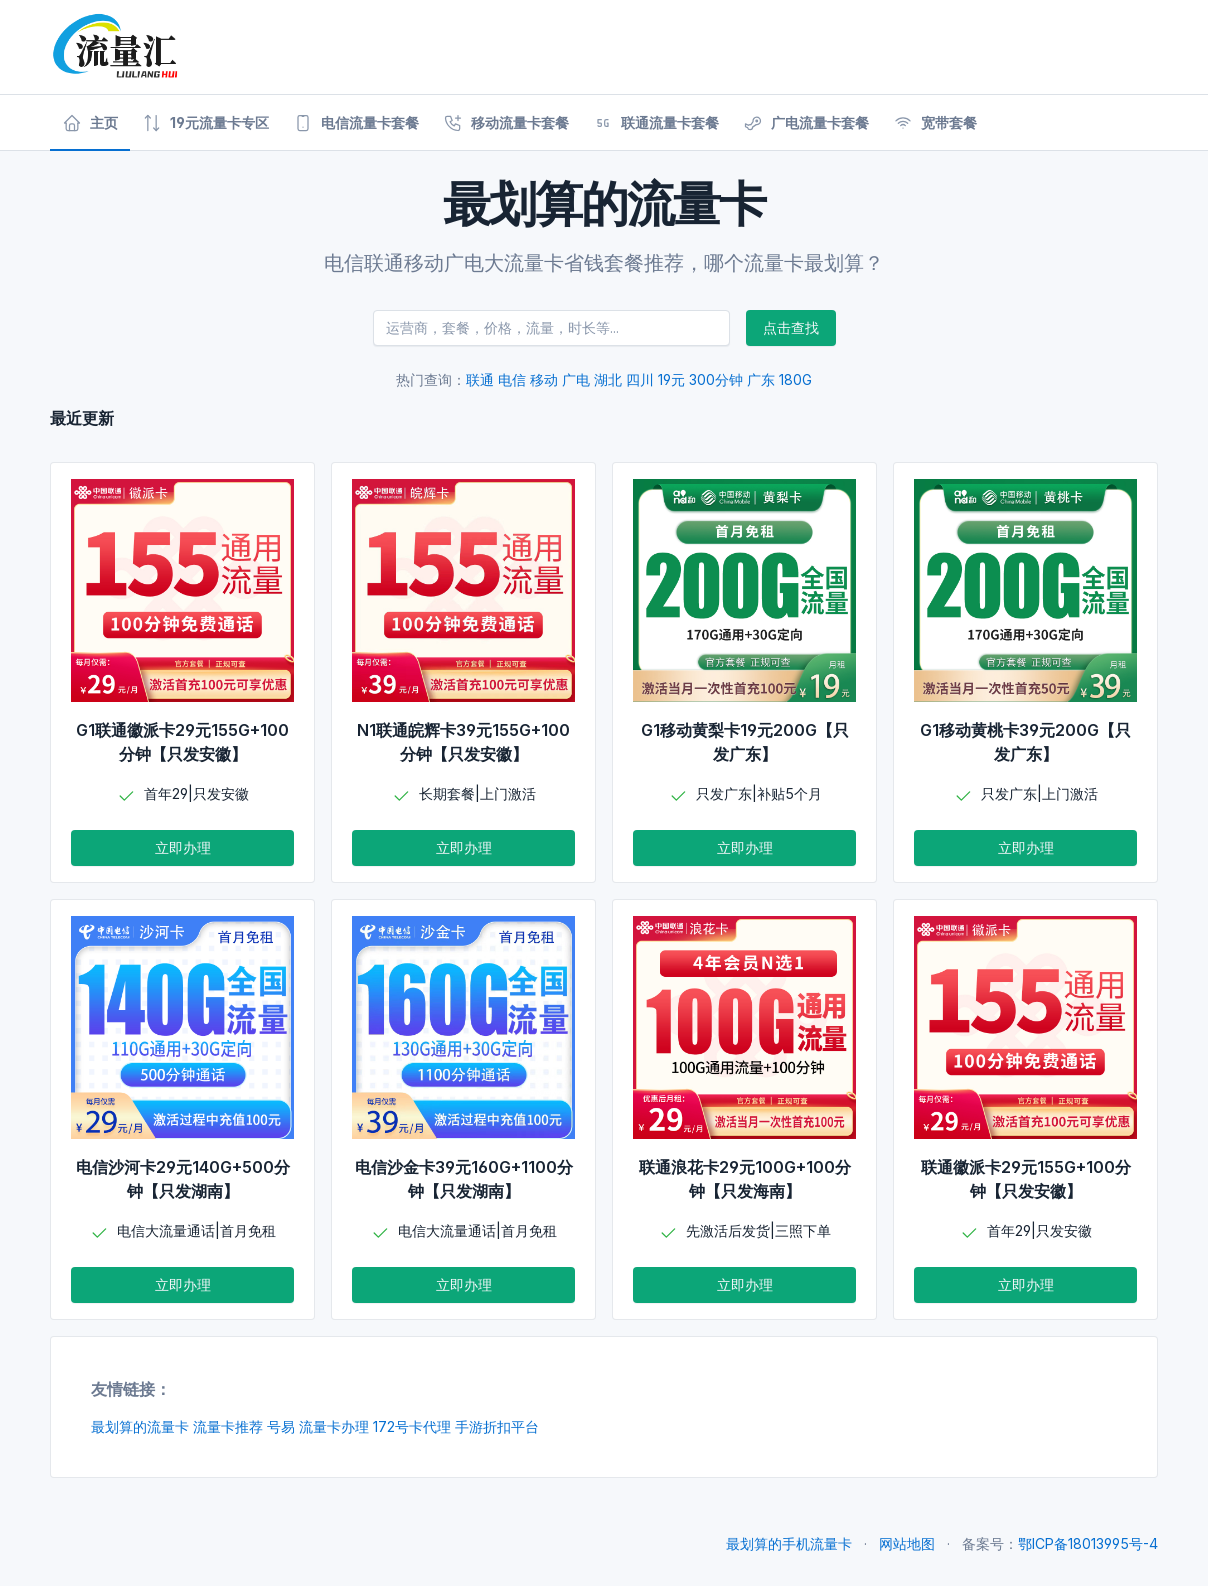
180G (795, 379)
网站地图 (907, 1543)
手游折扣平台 (497, 1426)
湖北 (608, 379)
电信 (512, 379)
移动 (544, 379)
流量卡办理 (334, 1426)
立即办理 (183, 847)
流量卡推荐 (228, 1426)
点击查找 (791, 327)
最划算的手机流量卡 (789, 1543)
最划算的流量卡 (140, 1426)
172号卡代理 (412, 1426)
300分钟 (716, 379)
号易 (281, 1426)
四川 (640, 379)
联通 (480, 379)
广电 (576, 379)
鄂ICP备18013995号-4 (1088, 1543)
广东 (761, 379)
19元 (671, 379)
